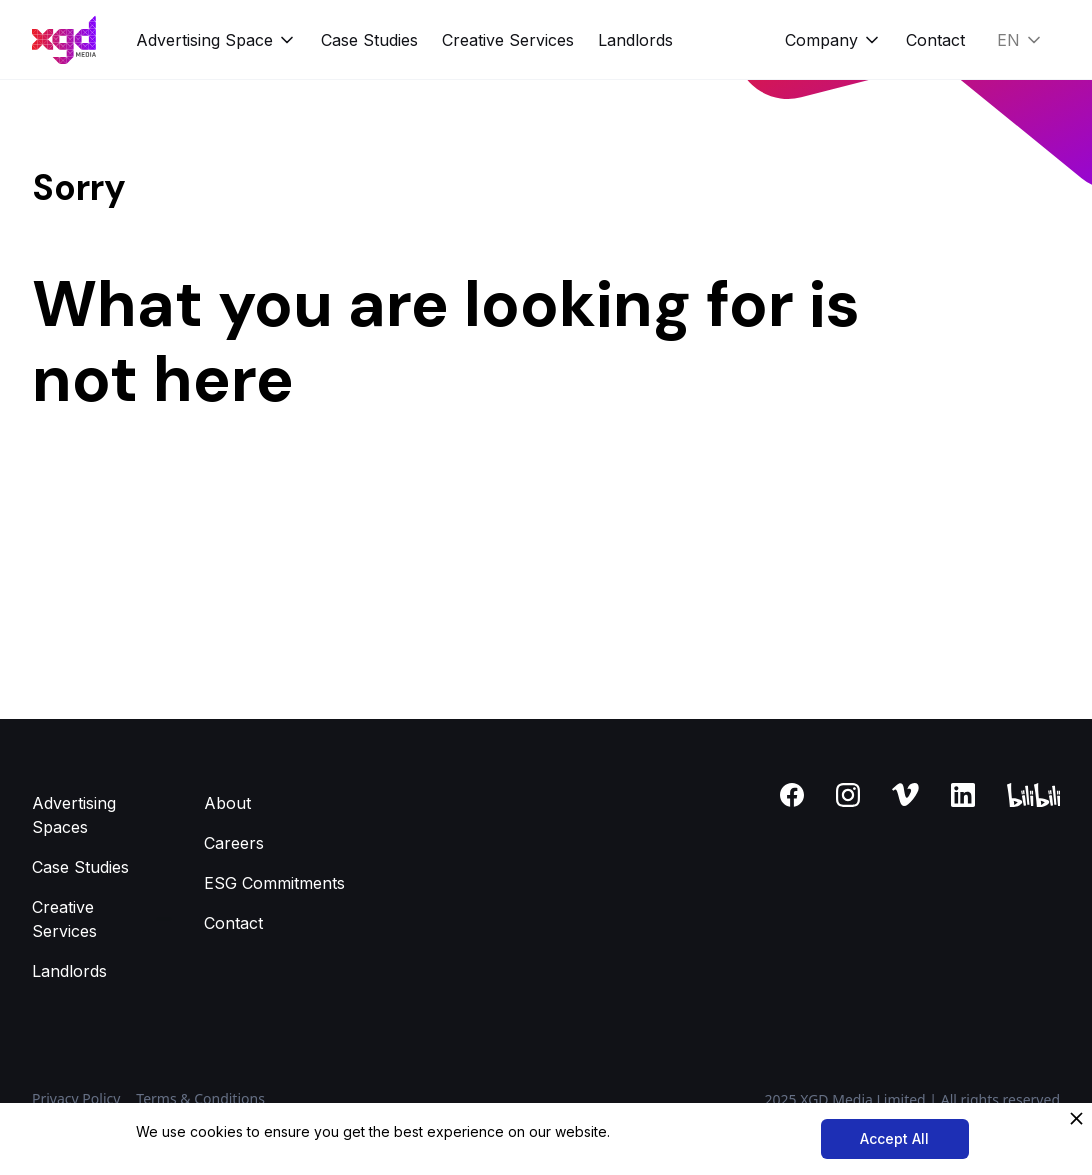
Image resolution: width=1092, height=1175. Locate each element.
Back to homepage (103, 498)
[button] (216, 40)
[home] (64, 40)
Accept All (894, 1138)
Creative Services (508, 40)
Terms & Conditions (200, 1098)
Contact (935, 40)
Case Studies (369, 40)
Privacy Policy (76, 1098)
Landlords (635, 40)
